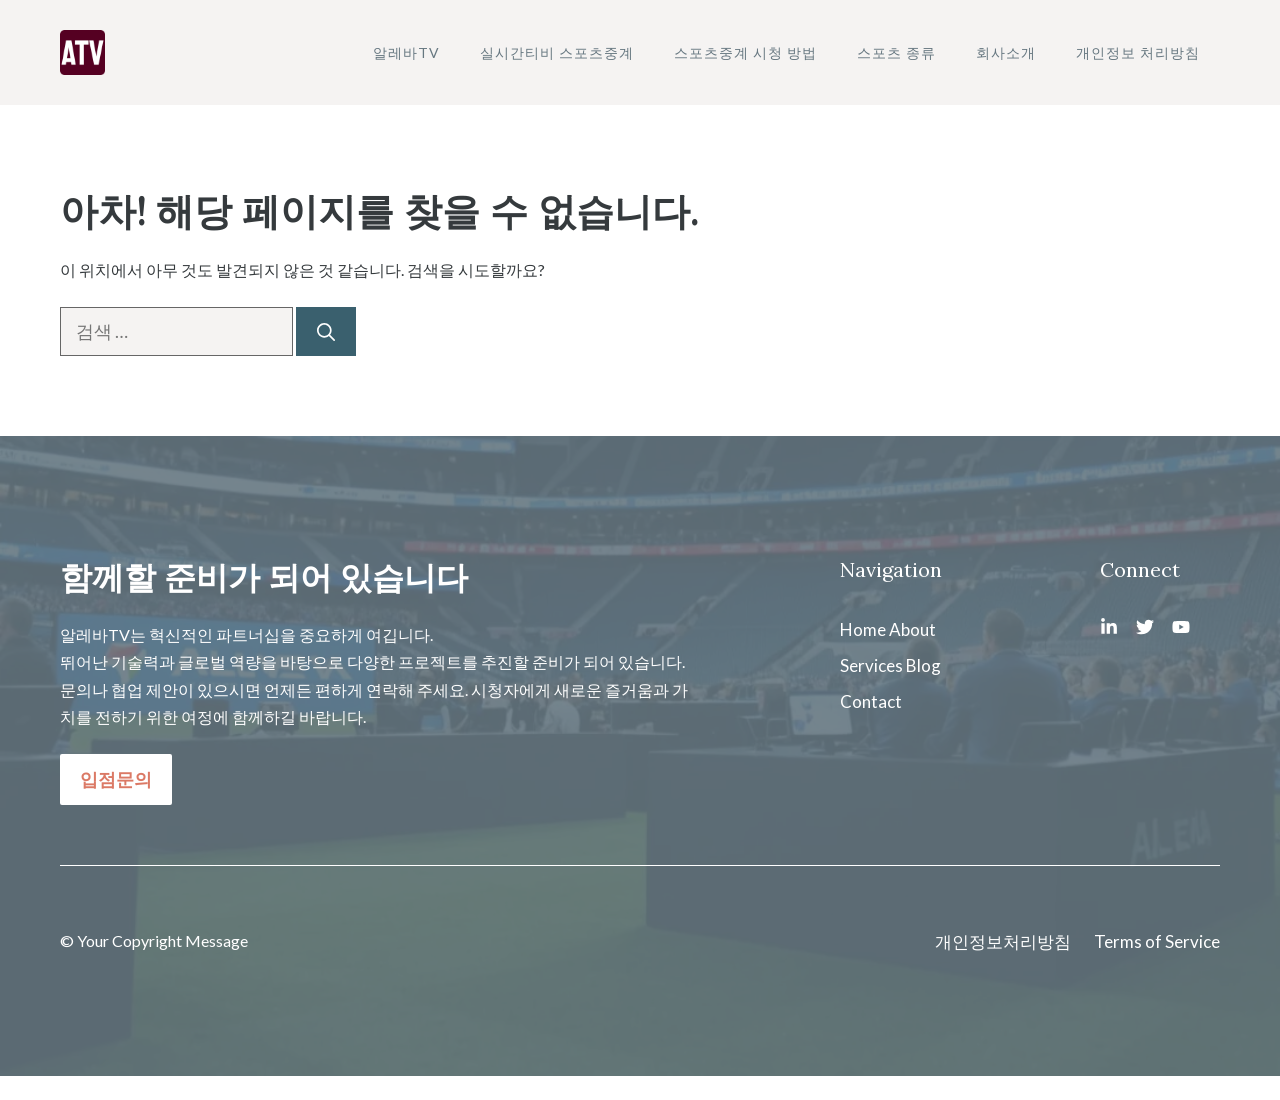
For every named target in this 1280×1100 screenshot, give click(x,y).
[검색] (326, 331)
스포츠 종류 (896, 52)
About (912, 629)
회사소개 (1006, 52)
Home (863, 629)
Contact (871, 701)
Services (871, 665)
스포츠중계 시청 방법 (745, 52)
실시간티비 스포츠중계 (557, 52)
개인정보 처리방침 (1138, 52)
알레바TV (406, 52)
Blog (923, 665)
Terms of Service (1157, 941)
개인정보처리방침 (1003, 941)
